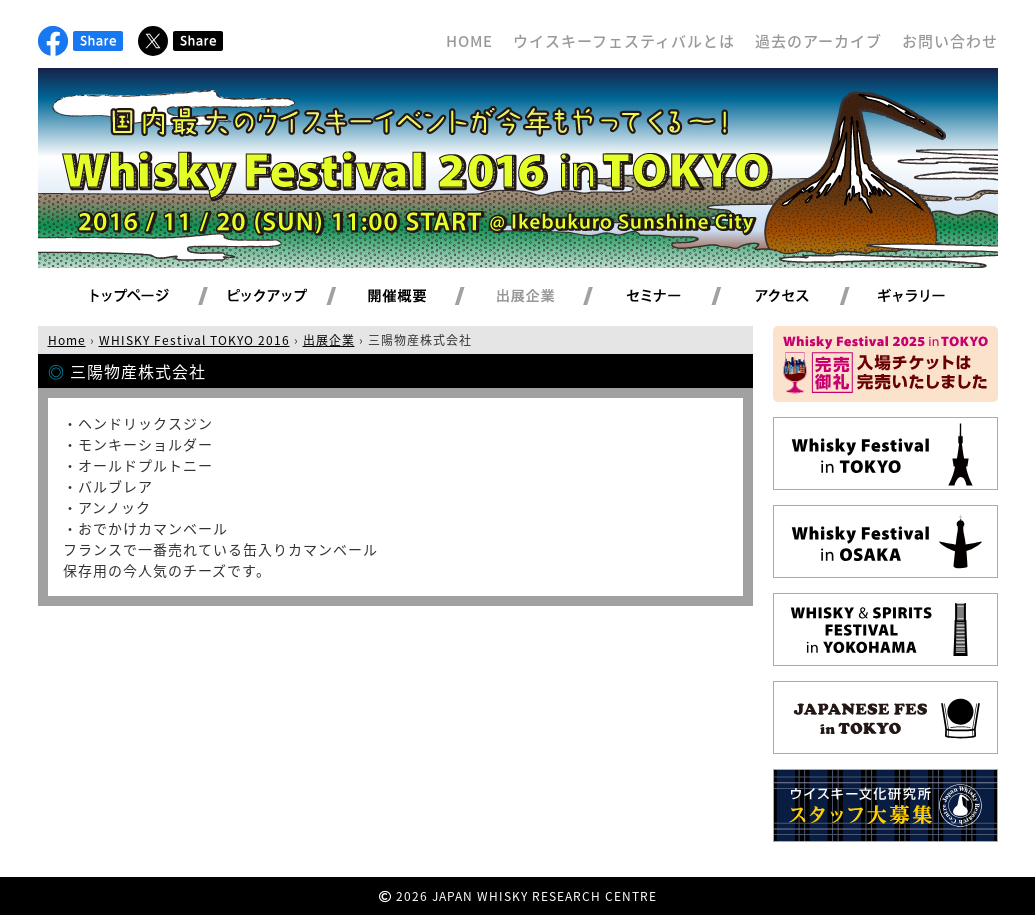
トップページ (133, 297)
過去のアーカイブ (818, 41)
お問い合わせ (950, 41)
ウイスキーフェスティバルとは (624, 41)
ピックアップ (292, 297)
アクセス (806, 297)
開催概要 (421, 297)
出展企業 (549, 297)
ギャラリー (934, 297)
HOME (469, 41)
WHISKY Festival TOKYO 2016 (194, 340)
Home (67, 340)
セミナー (677, 297)
